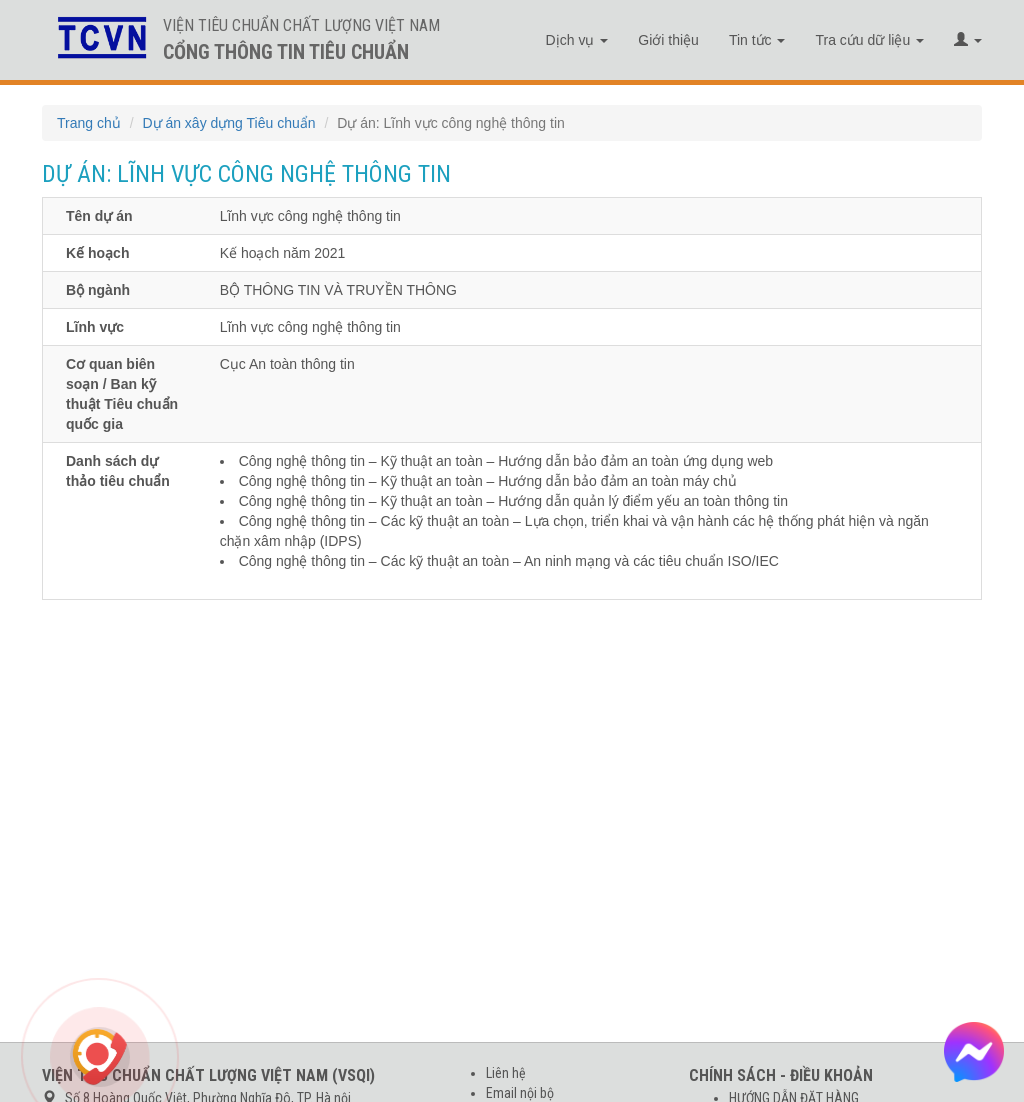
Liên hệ (506, 1073)
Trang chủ (89, 123)
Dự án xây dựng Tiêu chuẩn (228, 123)
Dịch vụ (577, 40)
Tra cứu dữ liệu (869, 40)
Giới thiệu (668, 40)
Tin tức (757, 40)
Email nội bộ (520, 1093)
